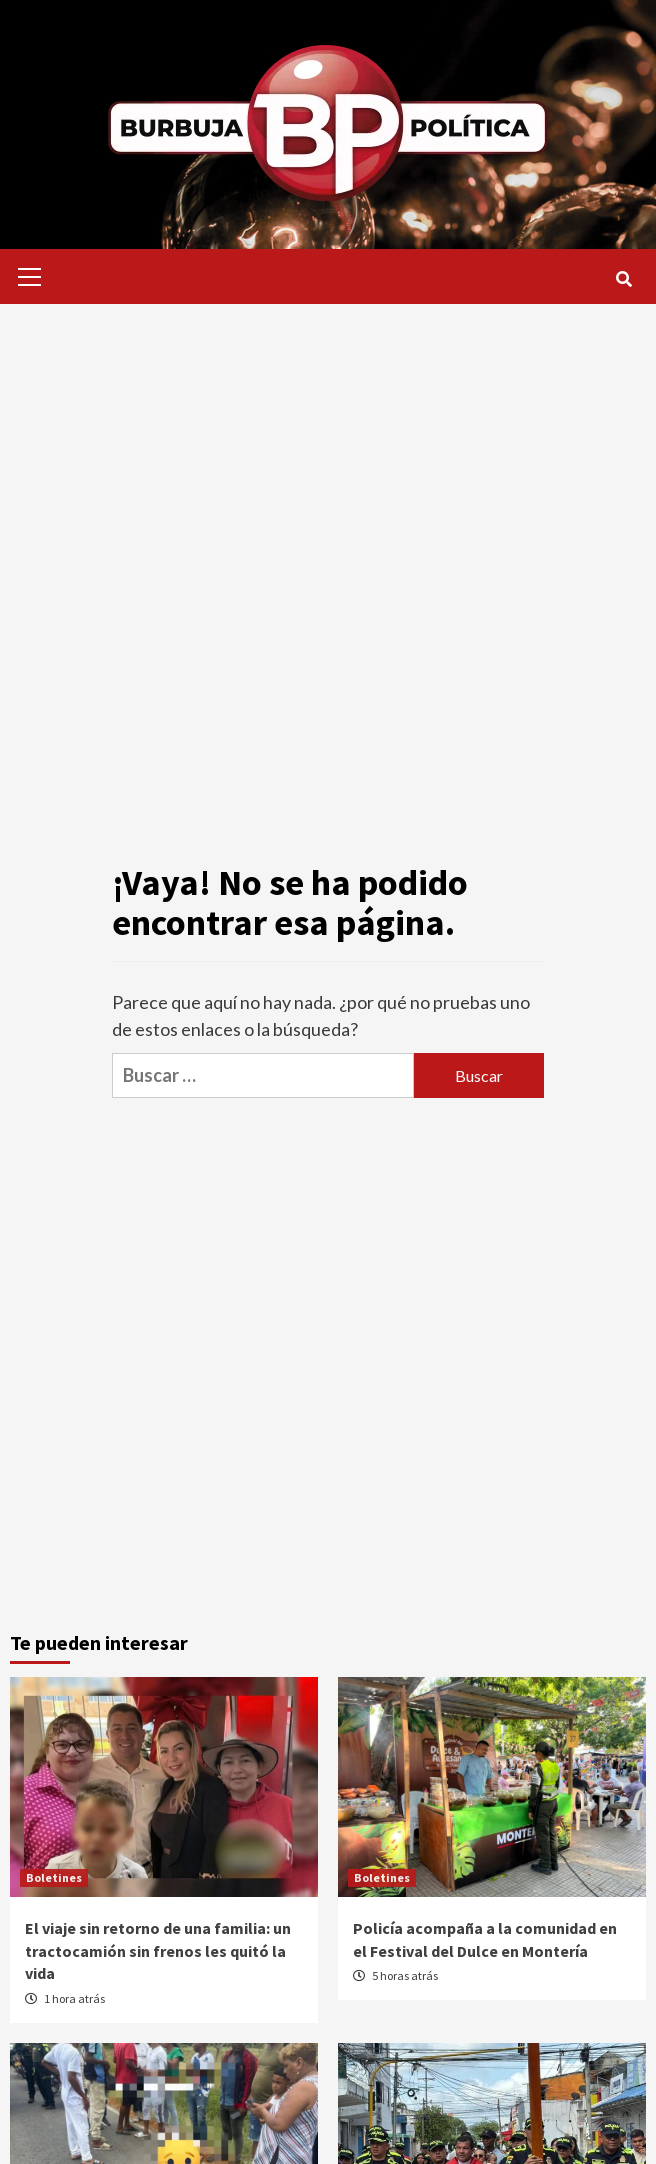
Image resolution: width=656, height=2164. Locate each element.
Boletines (54, 1877)
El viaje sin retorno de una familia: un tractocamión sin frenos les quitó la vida (158, 1950)
